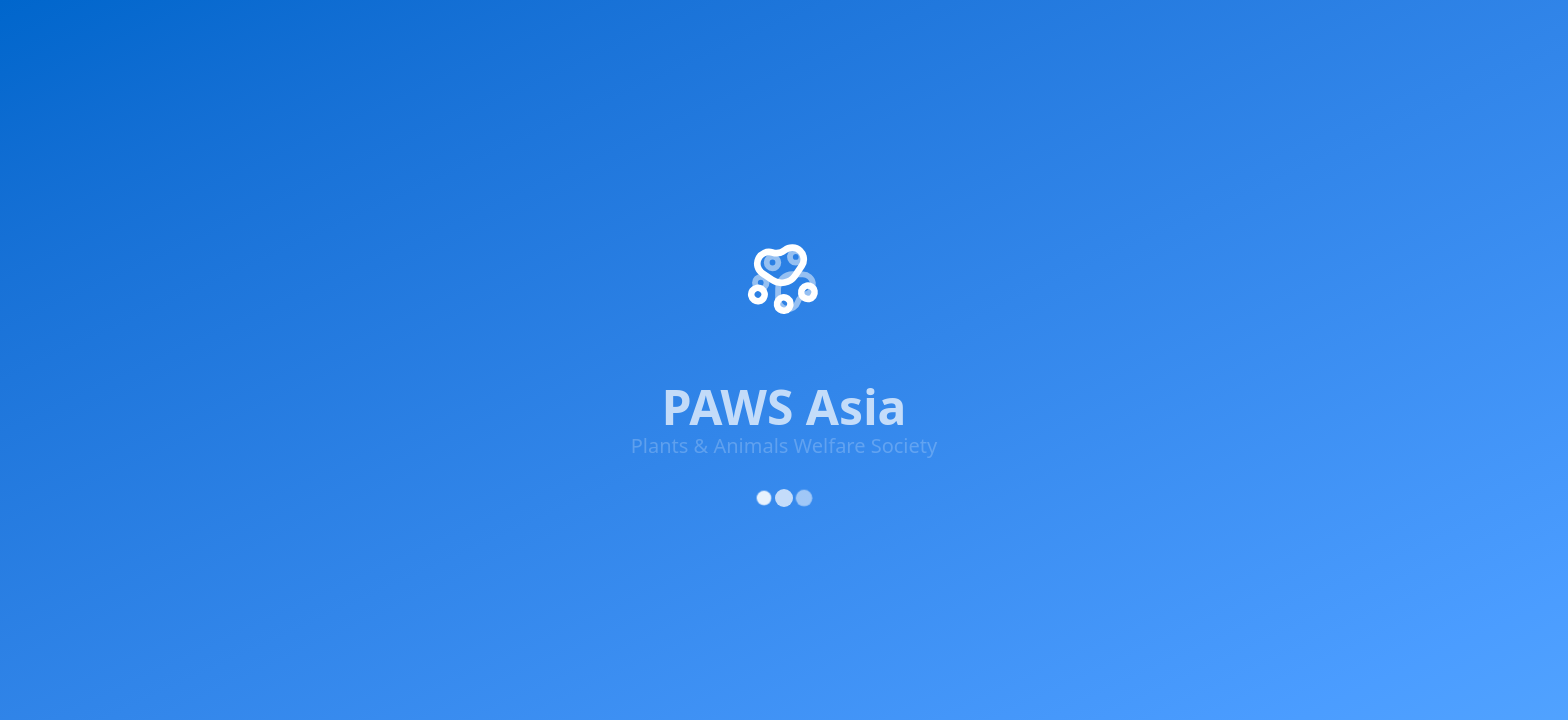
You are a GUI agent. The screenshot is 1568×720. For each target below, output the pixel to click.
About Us (842, 120)
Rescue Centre (971, 32)
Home (207, 32)
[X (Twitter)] (258, 270)
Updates (1097, 32)
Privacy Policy (1106, 402)
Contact (837, 300)
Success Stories (865, 192)
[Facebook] (198, 270)
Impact (295, 32)
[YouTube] (378, 278)
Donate (835, 264)
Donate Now (1332, 32)
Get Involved (418, 32)
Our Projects (854, 156)
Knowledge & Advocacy (603, 32)
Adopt (866, 32)
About (1200, 32)
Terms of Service (1228, 402)
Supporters (772, 32)
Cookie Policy (1349, 402)
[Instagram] (318, 273)
